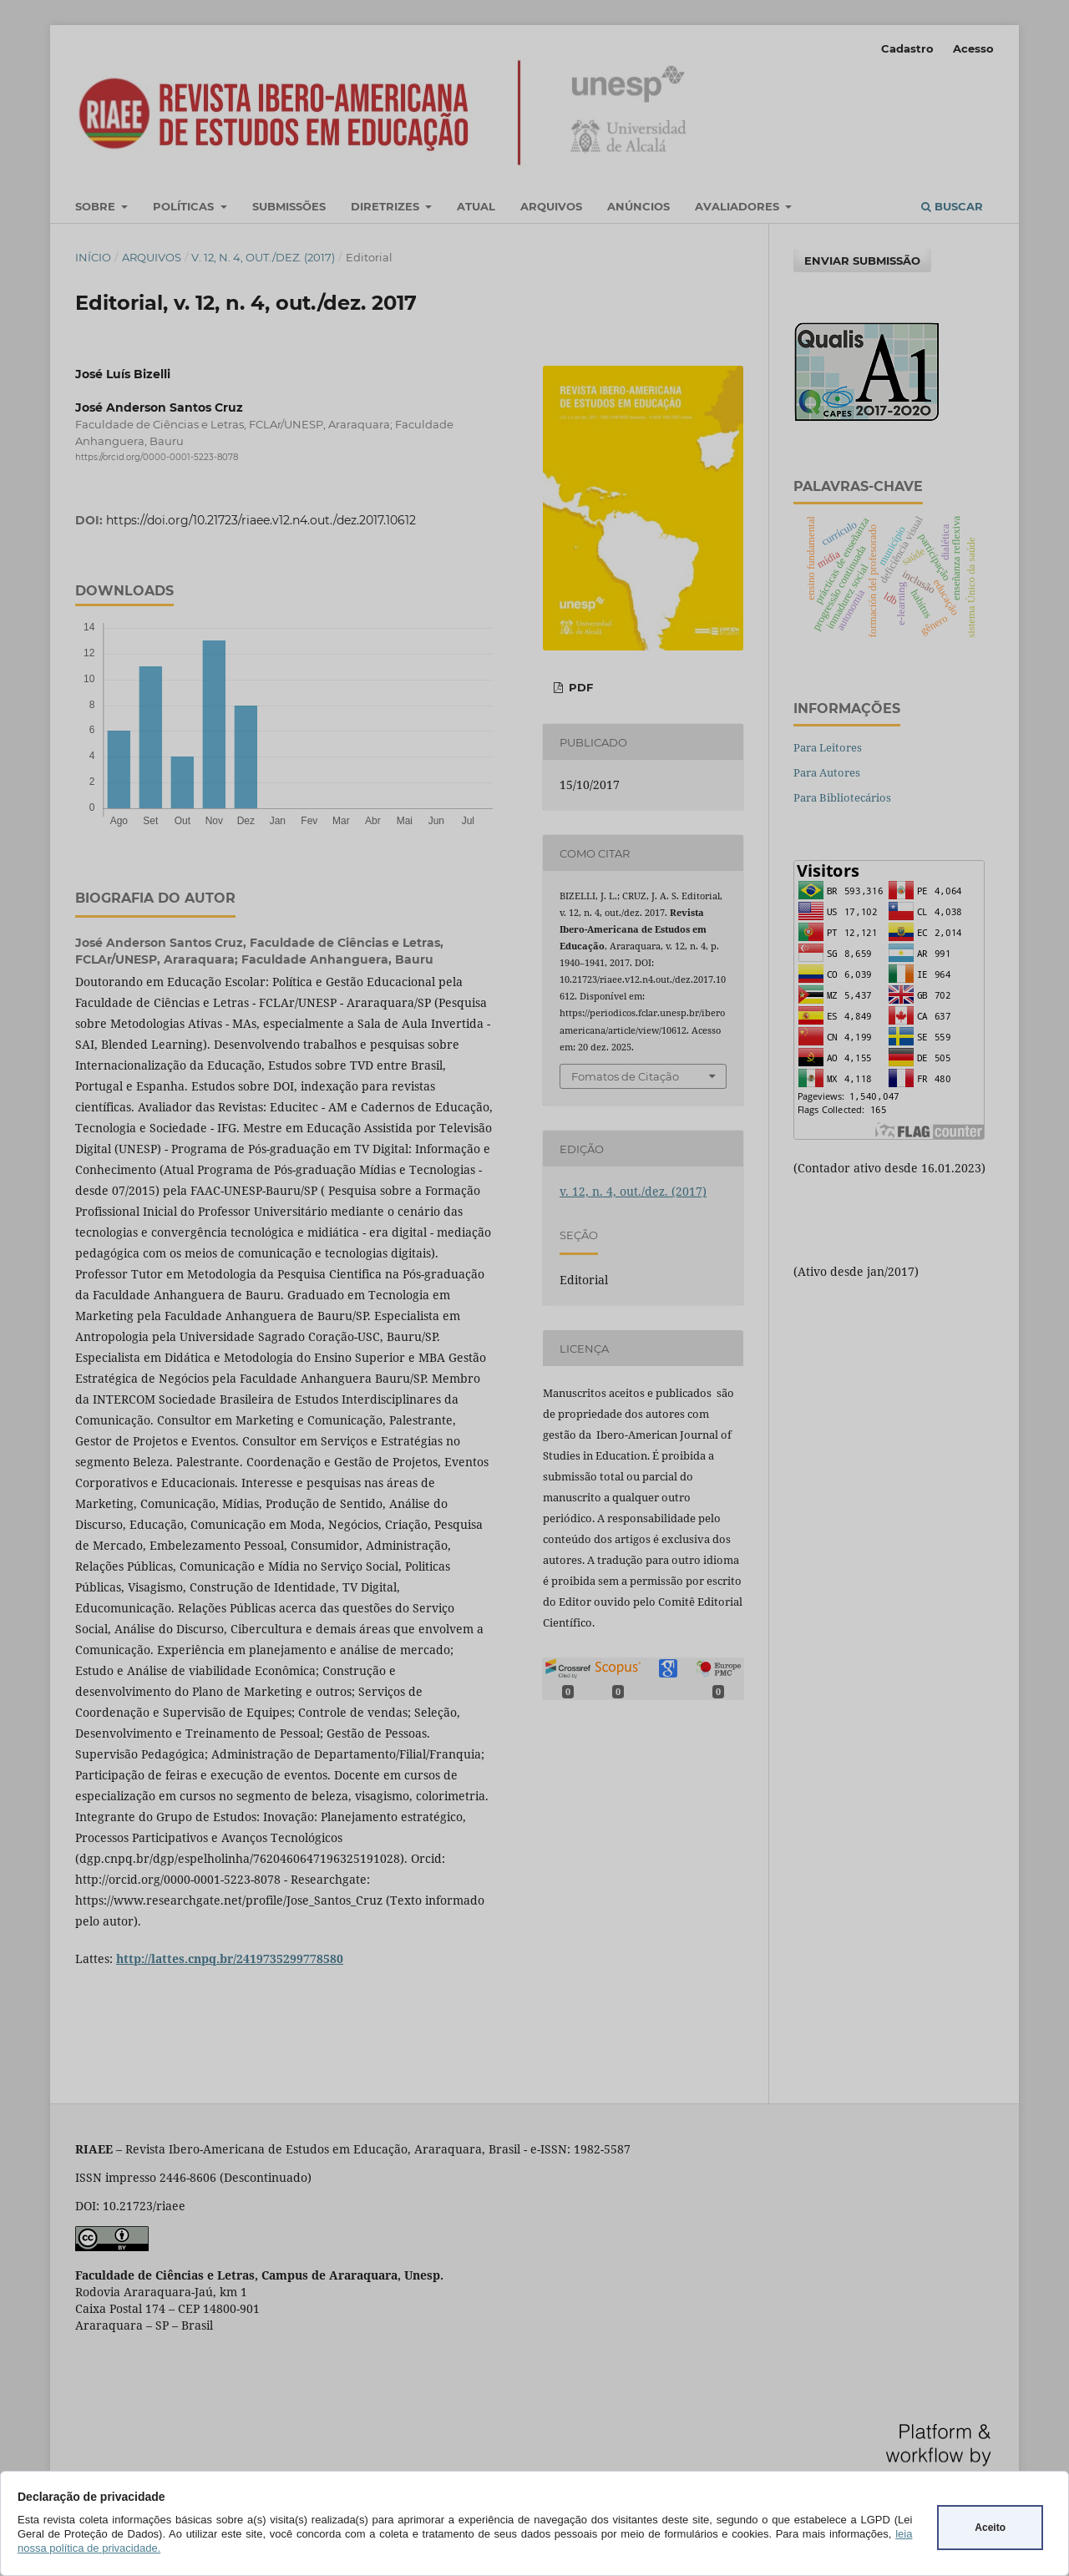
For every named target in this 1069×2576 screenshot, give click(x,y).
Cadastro (907, 48)
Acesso (973, 48)
